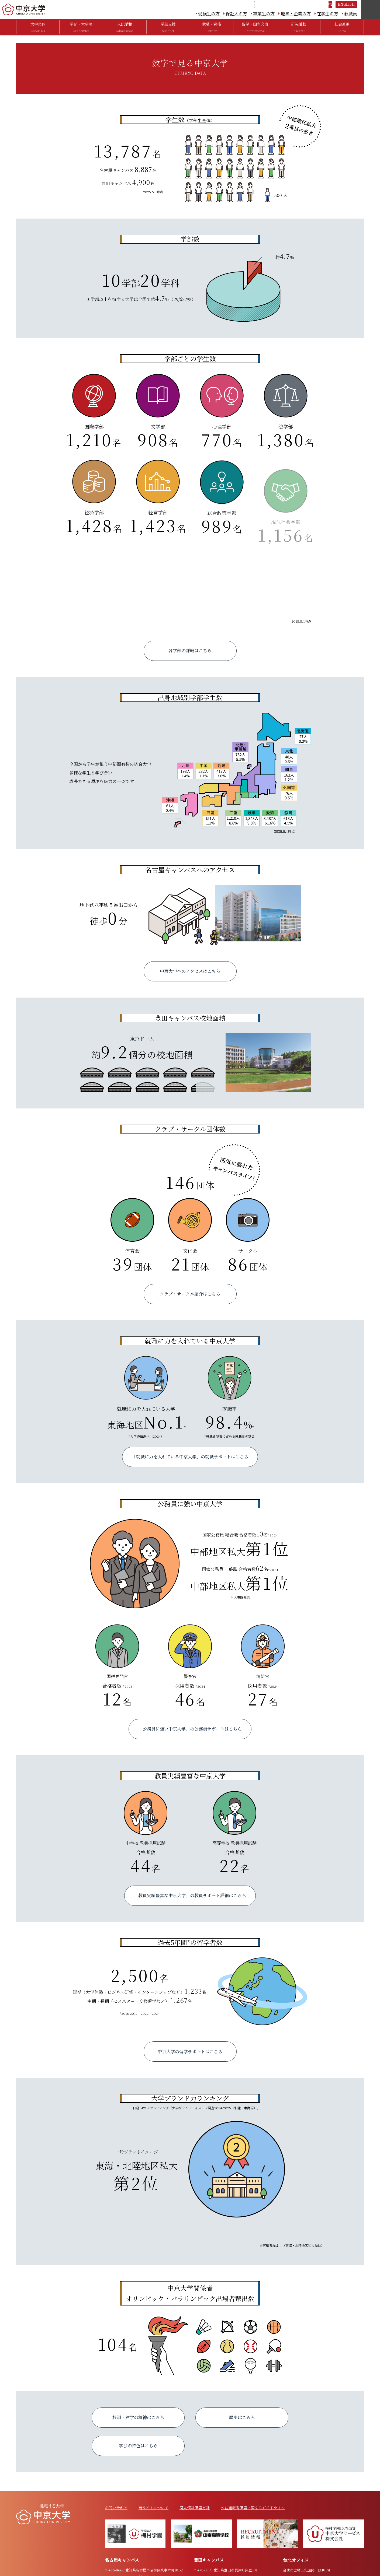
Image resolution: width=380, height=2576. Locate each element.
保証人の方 (236, 13)
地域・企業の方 (296, 13)
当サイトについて (153, 2507)
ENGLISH (346, 4)
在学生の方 (327, 13)
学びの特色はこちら (138, 2445)
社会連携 (342, 27)
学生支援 (168, 27)
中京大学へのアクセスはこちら (190, 971)
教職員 (350, 13)
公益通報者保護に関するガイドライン (253, 2507)
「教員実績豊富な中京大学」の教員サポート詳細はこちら (190, 1895)
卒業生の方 (264, 13)
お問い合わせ (116, 2507)
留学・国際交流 (255, 27)
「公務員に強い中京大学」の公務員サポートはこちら (190, 1729)
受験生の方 (209, 13)
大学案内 (38, 27)
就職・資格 (211, 27)
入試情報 (124, 27)
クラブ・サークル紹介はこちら (190, 1294)
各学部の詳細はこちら (190, 650)
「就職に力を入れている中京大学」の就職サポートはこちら (190, 1457)
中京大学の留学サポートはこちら (190, 2051)
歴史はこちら (242, 2417)
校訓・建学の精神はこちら (138, 2417)
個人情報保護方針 (194, 2507)
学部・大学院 (81, 27)
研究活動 (298, 27)
